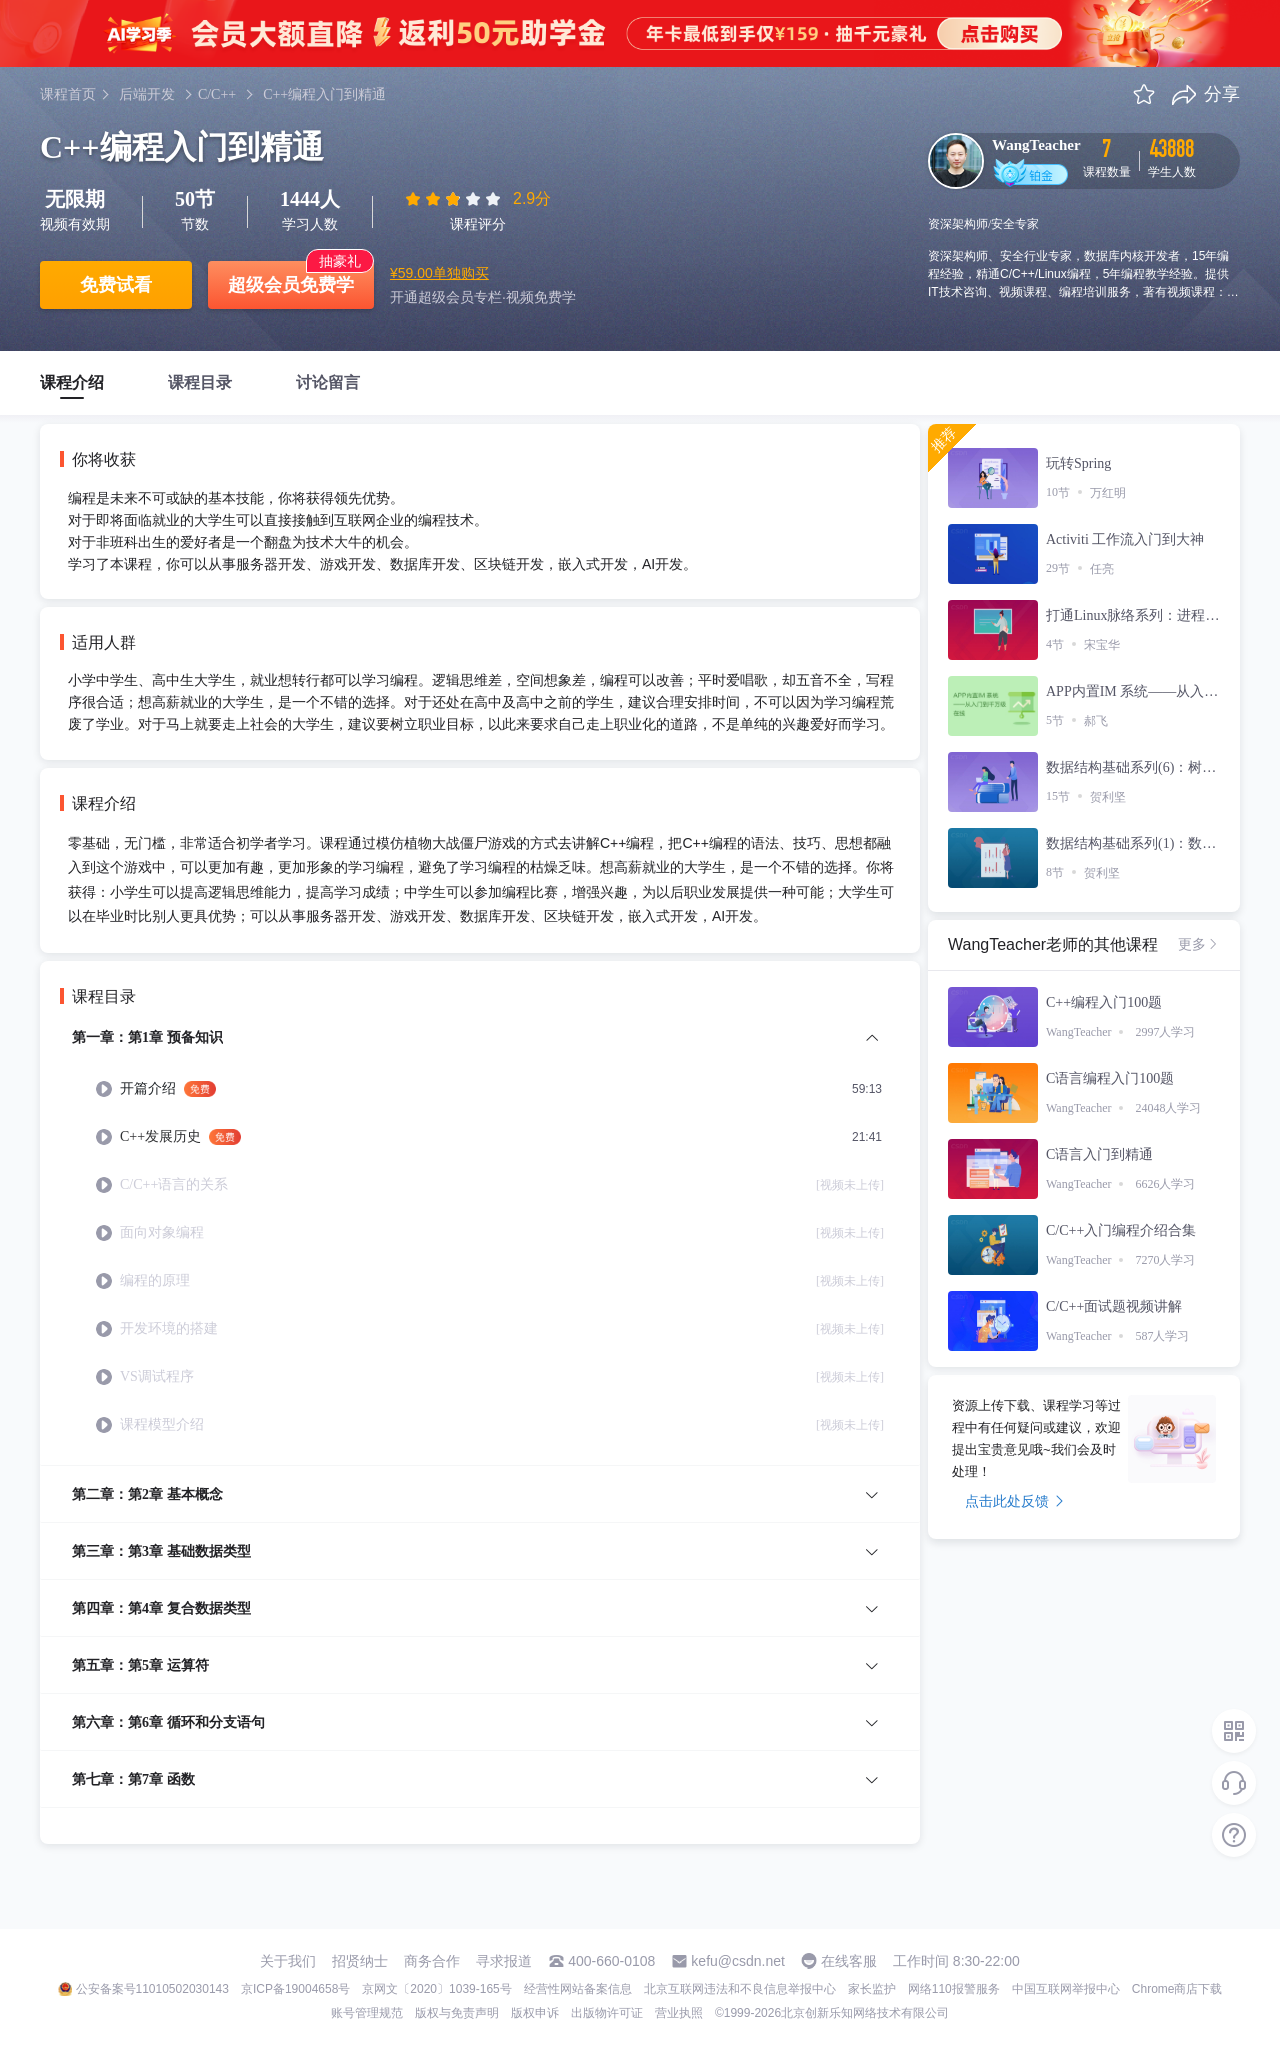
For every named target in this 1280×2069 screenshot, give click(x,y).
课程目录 (200, 382)
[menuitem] (480, 1245)
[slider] (455, 199)
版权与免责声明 (457, 2013)
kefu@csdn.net (738, 1961)
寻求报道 (504, 1961)
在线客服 (849, 1961)
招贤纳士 (360, 1961)
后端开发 (147, 94)
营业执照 (679, 2013)
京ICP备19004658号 (295, 1989)
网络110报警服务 (954, 1989)
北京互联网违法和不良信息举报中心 (740, 1989)
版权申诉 (535, 2013)
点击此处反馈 (1014, 1501)
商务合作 (432, 1961)
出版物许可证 (607, 2013)
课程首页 (68, 94)
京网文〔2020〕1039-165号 (436, 1989)
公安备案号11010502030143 (152, 1989)
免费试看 (116, 285)
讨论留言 (328, 382)
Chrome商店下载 (1177, 1989)
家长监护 (872, 1989)
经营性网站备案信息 (578, 1989)
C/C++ (217, 94)
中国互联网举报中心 (1066, 1989)
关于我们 (288, 1961)
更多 (1199, 944)
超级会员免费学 (291, 285)
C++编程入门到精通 (324, 94)
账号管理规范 (367, 2013)
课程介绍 (72, 382)
